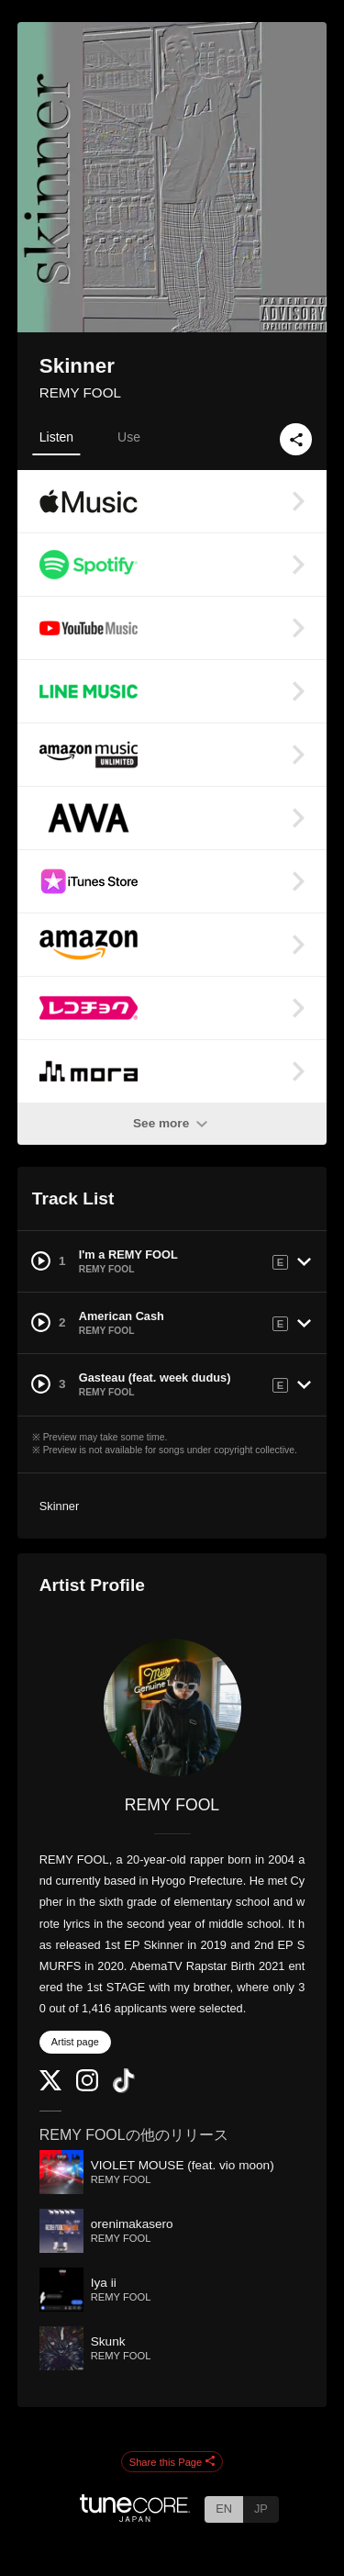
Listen (56, 437)
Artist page (75, 2041)
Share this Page (172, 2462)
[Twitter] (50, 2086)
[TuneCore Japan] (135, 2517)
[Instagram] (87, 2087)
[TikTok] (124, 2089)
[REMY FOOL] (172, 1707)
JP (261, 2508)
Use (128, 437)
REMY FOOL (80, 392)
